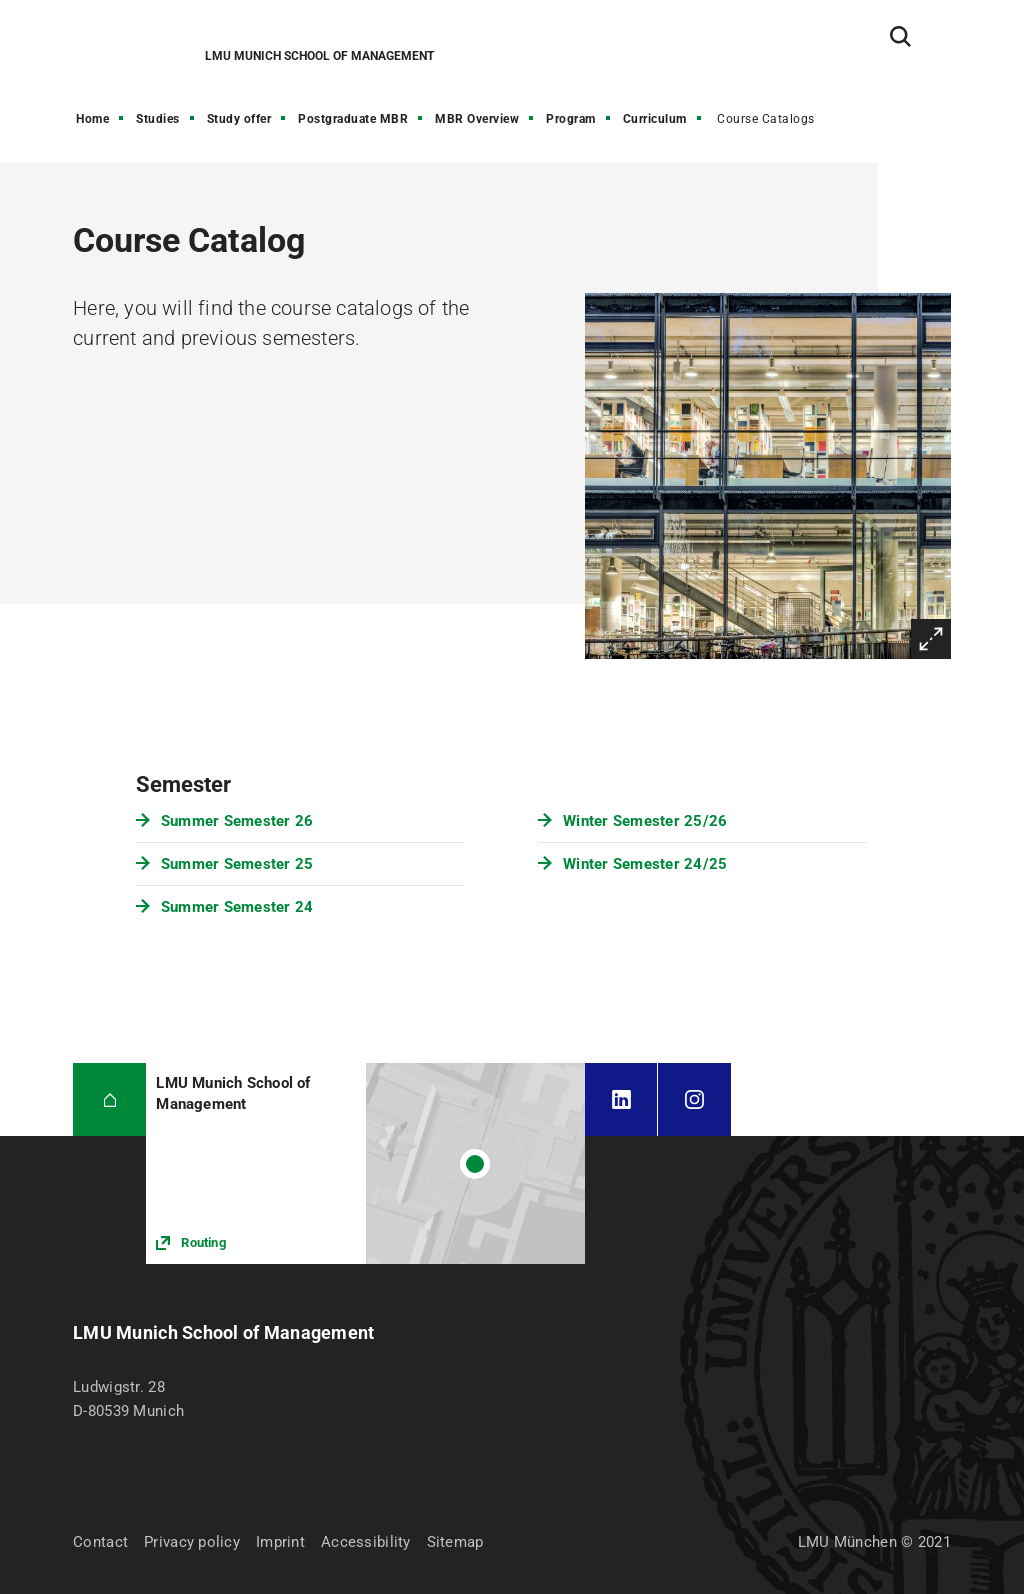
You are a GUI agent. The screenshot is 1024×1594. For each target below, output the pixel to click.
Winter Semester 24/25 (645, 864)
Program (571, 119)
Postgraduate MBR (353, 119)
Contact (100, 1542)
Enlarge (931, 639)
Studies (158, 119)
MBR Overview (477, 119)
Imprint (280, 1542)
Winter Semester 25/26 (645, 821)
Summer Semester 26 (237, 821)
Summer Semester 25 (237, 864)
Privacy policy (192, 1542)
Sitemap (455, 1542)
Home (92, 119)
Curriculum (655, 119)
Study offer (239, 119)
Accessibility (366, 1542)
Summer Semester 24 (237, 907)
